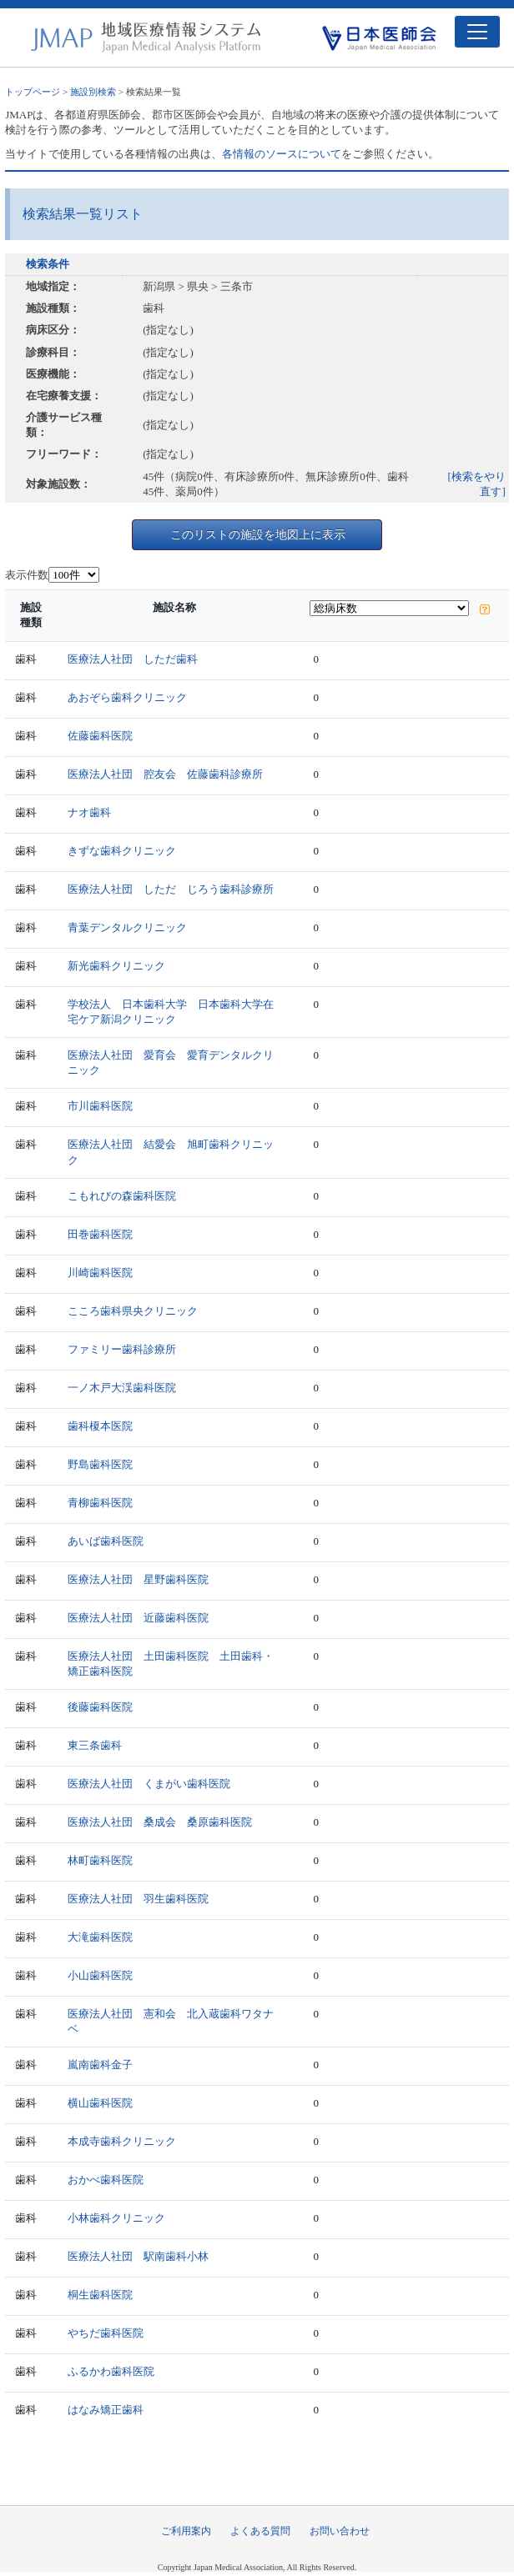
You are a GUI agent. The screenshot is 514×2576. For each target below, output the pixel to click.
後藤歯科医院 (100, 1707)
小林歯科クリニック (116, 2218)
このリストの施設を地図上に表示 (257, 534)
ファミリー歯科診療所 (122, 1349)
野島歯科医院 (100, 1464)
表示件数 (26, 575)
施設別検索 (93, 92)
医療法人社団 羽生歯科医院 (138, 1898)
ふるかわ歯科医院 (111, 2371)
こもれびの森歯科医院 (122, 1196)
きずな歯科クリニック (122, 850)
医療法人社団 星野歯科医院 (138, 1579)
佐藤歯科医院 (100, 735)
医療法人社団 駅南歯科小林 (138, 2256)
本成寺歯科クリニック (122, 2141)
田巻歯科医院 (100, 1234)
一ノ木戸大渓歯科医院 (122, 1387)
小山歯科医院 (100, 1975)
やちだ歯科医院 (106, 2333)
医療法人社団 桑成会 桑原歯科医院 (160, 1822)
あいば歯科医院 (106, 1541)
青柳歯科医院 (100, 1502)
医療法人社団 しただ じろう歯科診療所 (171, 889)
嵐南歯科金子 (100, 2064)
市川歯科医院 (100, 1106)
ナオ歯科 (89, 812)
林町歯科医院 (100, 1860)
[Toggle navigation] (477, 31)
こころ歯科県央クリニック (133, 1311)
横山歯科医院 (100, 2103)
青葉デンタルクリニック (127, 927)
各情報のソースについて (281, 154)
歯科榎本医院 (100, 1426)
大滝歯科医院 (100, 1937)
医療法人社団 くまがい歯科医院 (149, 1783)
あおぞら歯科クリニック (127, 697)
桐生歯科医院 (100, 2294)
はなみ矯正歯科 (106, 2409)
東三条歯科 (95, 1745)
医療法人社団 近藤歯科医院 (138, 1617)
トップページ (32, 92)
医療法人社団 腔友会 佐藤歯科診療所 (165, 774)
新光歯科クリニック (116, 966)
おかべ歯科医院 (106, 2179)
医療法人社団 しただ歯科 (133, 659)
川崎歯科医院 (100, 1272)
